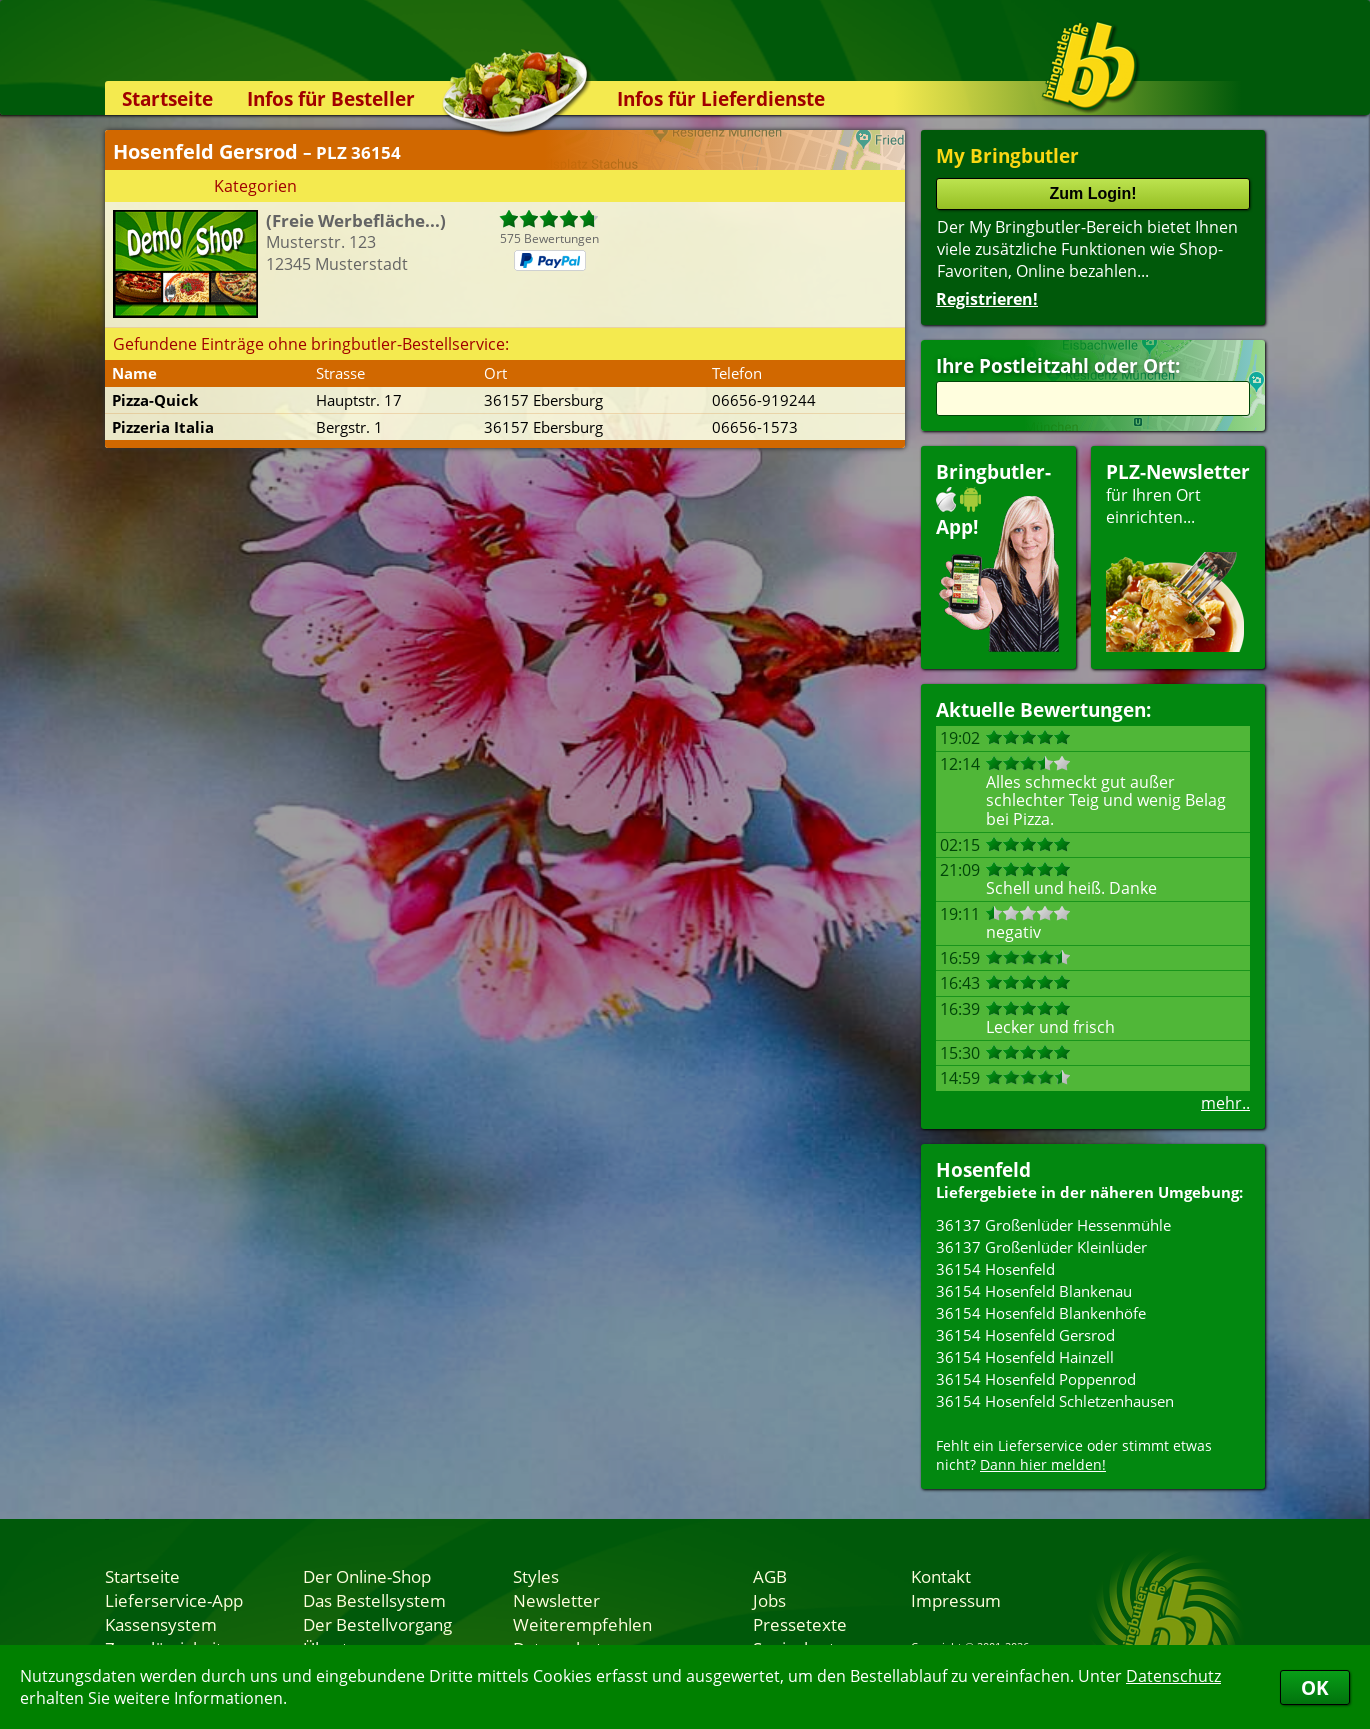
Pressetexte (800, 1624)
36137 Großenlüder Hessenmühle (1053, 1225)
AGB (770, 1576)
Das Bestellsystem (374, 1600)
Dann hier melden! (1043, 1464)
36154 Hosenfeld (995, 1269)
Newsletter (556, 1600)
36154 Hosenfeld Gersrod (1025, 1335)
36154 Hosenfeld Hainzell (1025, 1357)
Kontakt (941, 1576)
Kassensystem (161, 1624)
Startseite (167, 98)
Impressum (956, 1600)
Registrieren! (987, 299)
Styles (536, 1576)
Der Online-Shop (367, 1576)
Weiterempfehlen (582, 1624)
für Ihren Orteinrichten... (1178, 555)
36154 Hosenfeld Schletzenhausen (1055, 1401)
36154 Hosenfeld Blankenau (1034, 1291)
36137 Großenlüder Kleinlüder (1041, 1247)
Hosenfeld (983, 1169)
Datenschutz (1173, 1676)
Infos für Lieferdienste (721, 98)
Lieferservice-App (174, 1600)
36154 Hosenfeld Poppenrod (1036, 1379)
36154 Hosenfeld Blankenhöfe (1041, 1313)
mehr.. (1225, 1103)
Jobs (769, 1600)
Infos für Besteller (331, 98)
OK (1315, 1687)
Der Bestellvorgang (377, 1624)
